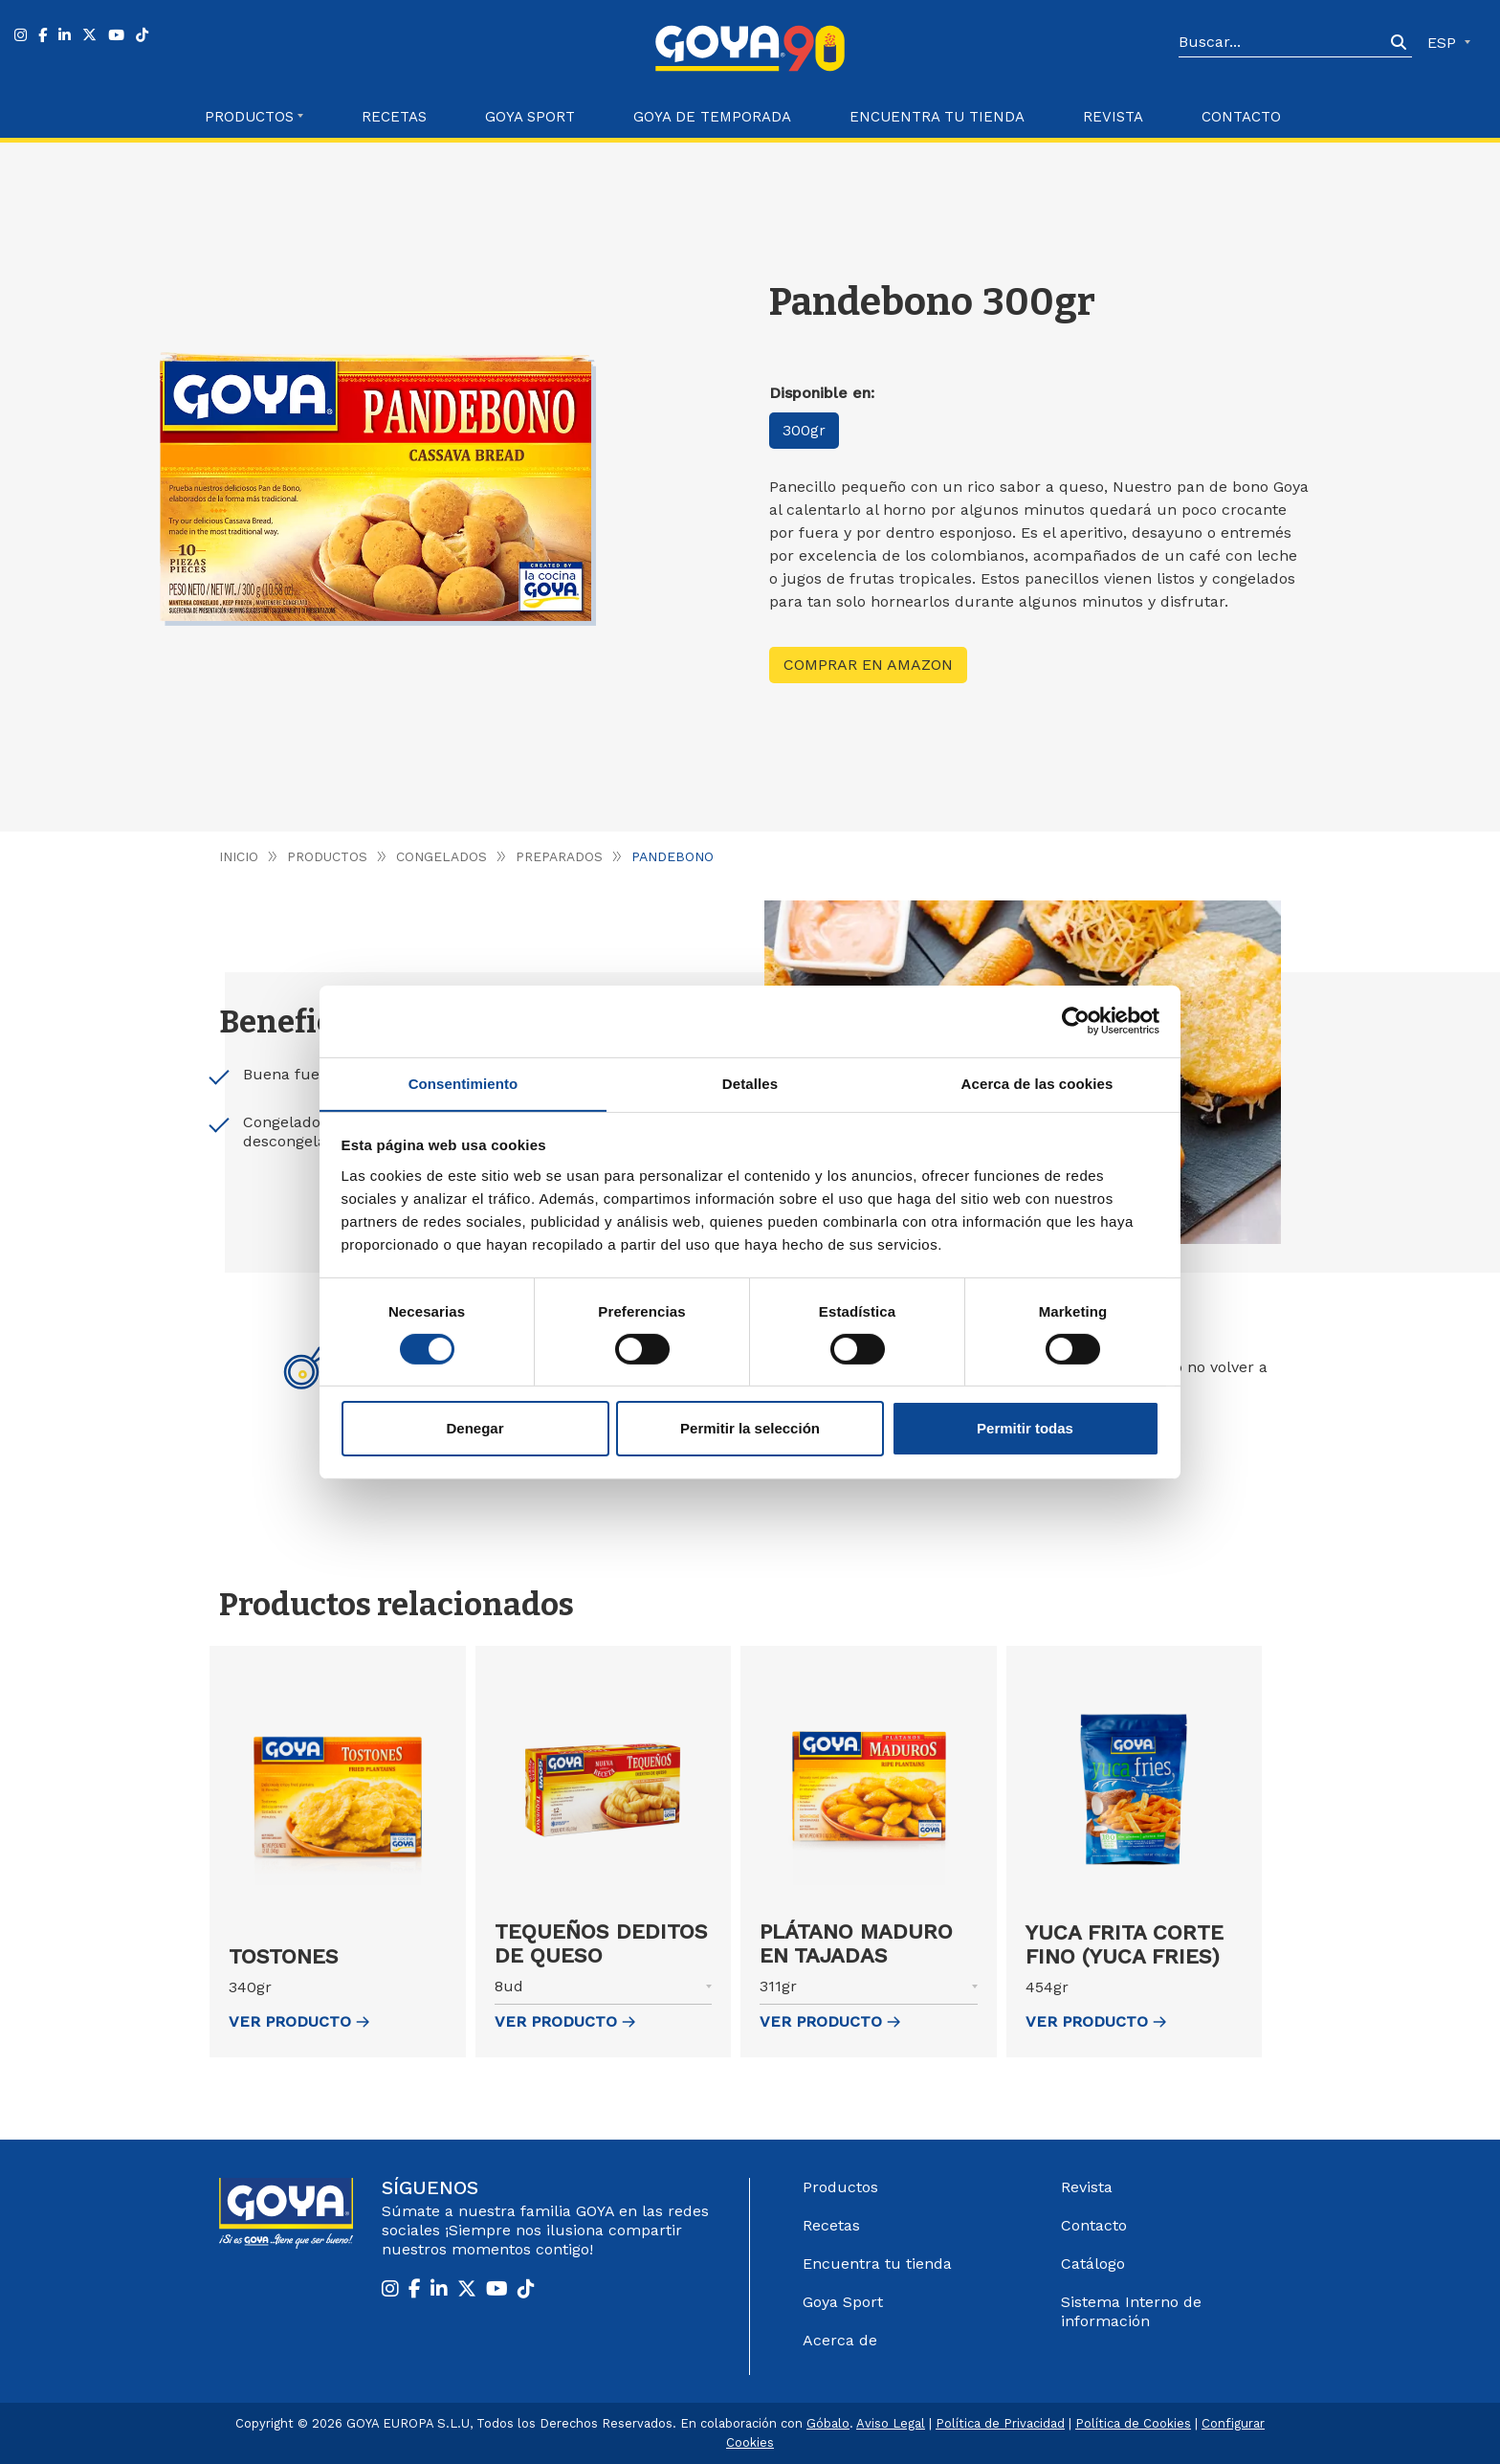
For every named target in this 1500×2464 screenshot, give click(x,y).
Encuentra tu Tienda (937, 116)
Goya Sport (530, 116)
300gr (805, 431)
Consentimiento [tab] (463, 1083)
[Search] (1282, 43)
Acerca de (840, 2340)
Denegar (474, 1429)
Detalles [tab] (750, 1083)
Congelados (442, 856)
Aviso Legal (890, 2423)
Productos (327, 856)
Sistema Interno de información (1131, 2311)
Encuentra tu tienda (877, 2263)
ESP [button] (1444, 42)
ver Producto (299, 2021)
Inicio (238, 856)
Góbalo (827, 2423)
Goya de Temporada (712, 116)
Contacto (1241, 116)
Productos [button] (249, 116)
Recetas (394, 116)
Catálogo (1093, 2263)
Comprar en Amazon (868, 664)
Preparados (560, 856)
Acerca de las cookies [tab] (1037, 1083)
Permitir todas (1025, 1429)
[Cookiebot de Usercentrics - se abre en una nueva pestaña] (1075, 1020)
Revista (1113, 116)
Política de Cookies (1133, 2423)
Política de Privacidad (1000, 2423)
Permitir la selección (750, 1429)
